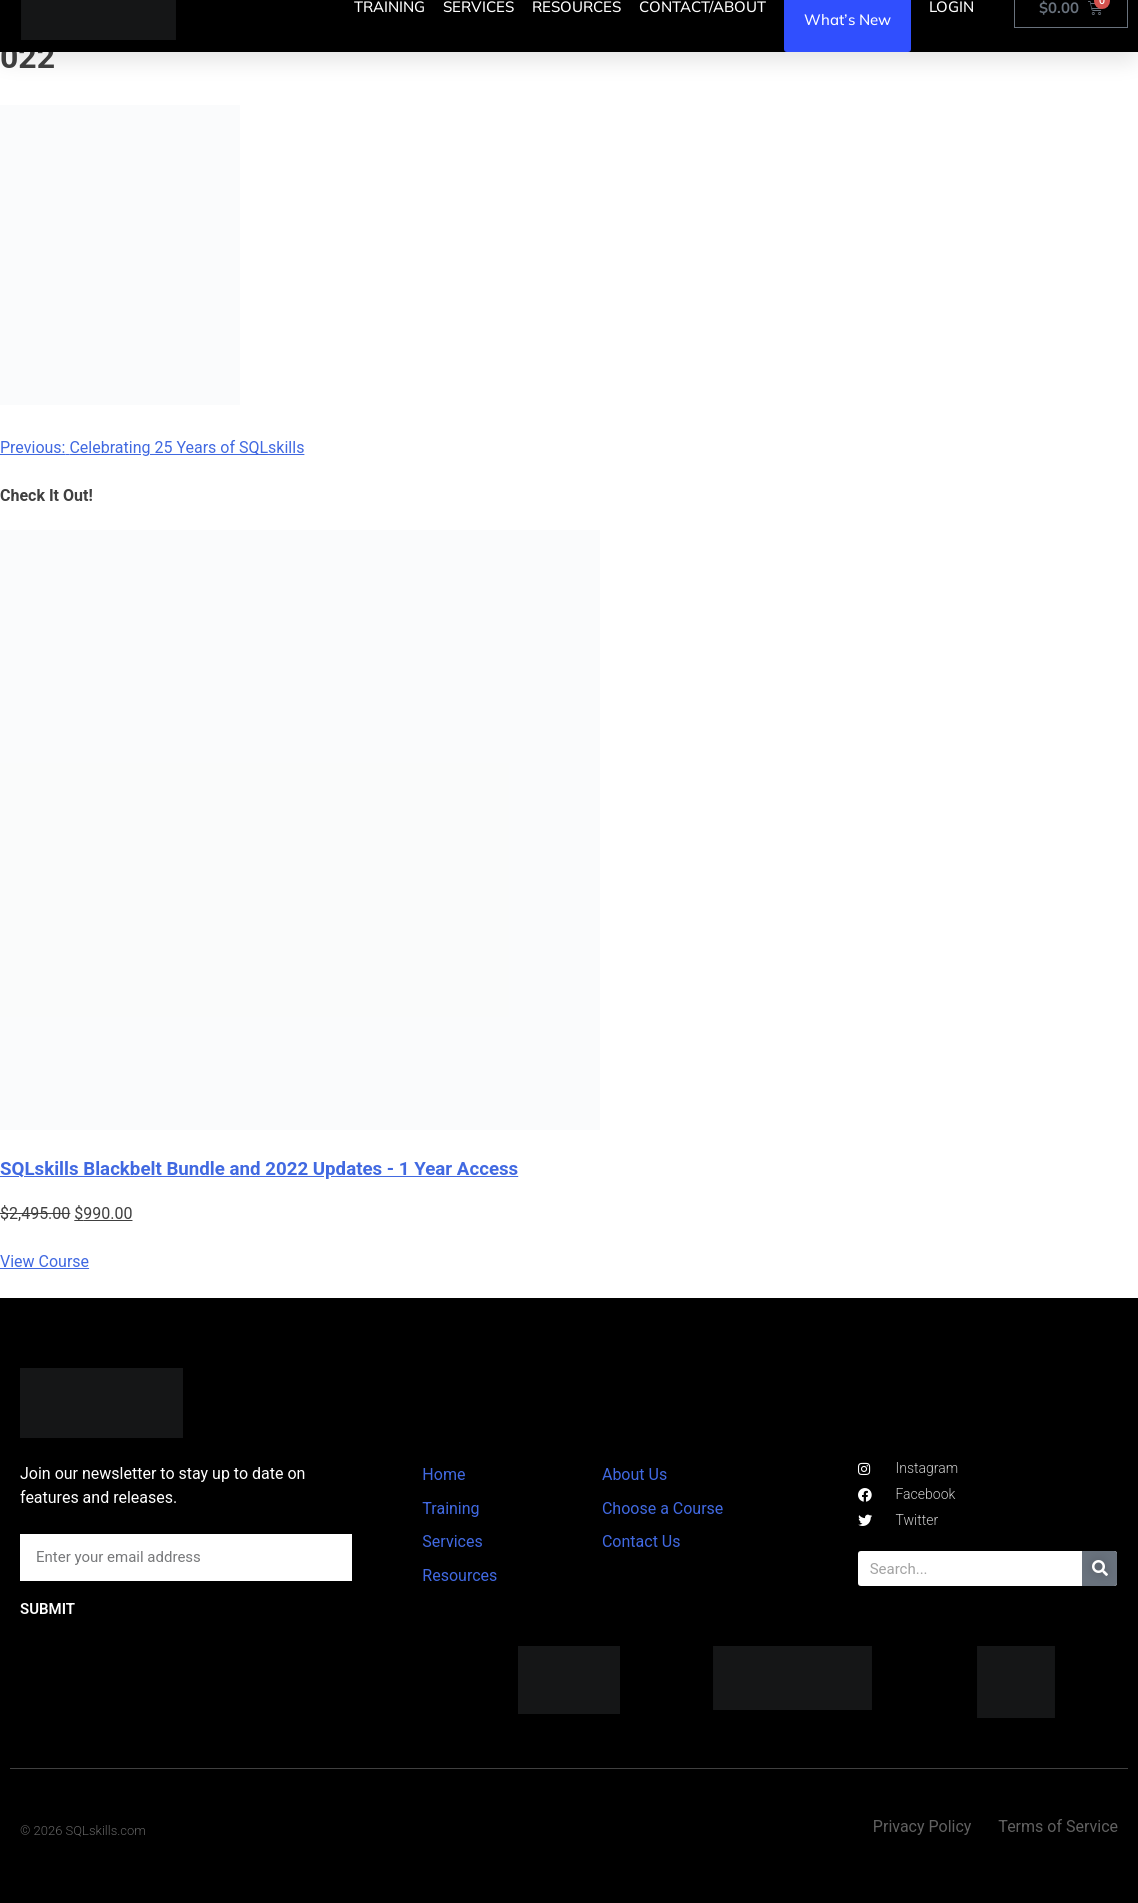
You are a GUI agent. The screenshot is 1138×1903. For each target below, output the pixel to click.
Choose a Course (662, 1508)
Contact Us (641, 1541)
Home (443, 1474)
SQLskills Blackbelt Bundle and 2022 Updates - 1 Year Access (259, 1169)
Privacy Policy (922, 1826)
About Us (634, 1474)
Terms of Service (1058, 1826)
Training (450, 1508)
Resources (459, 1575)
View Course (44, 1261)
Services (452, 1541)
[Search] (1099, 1568)
